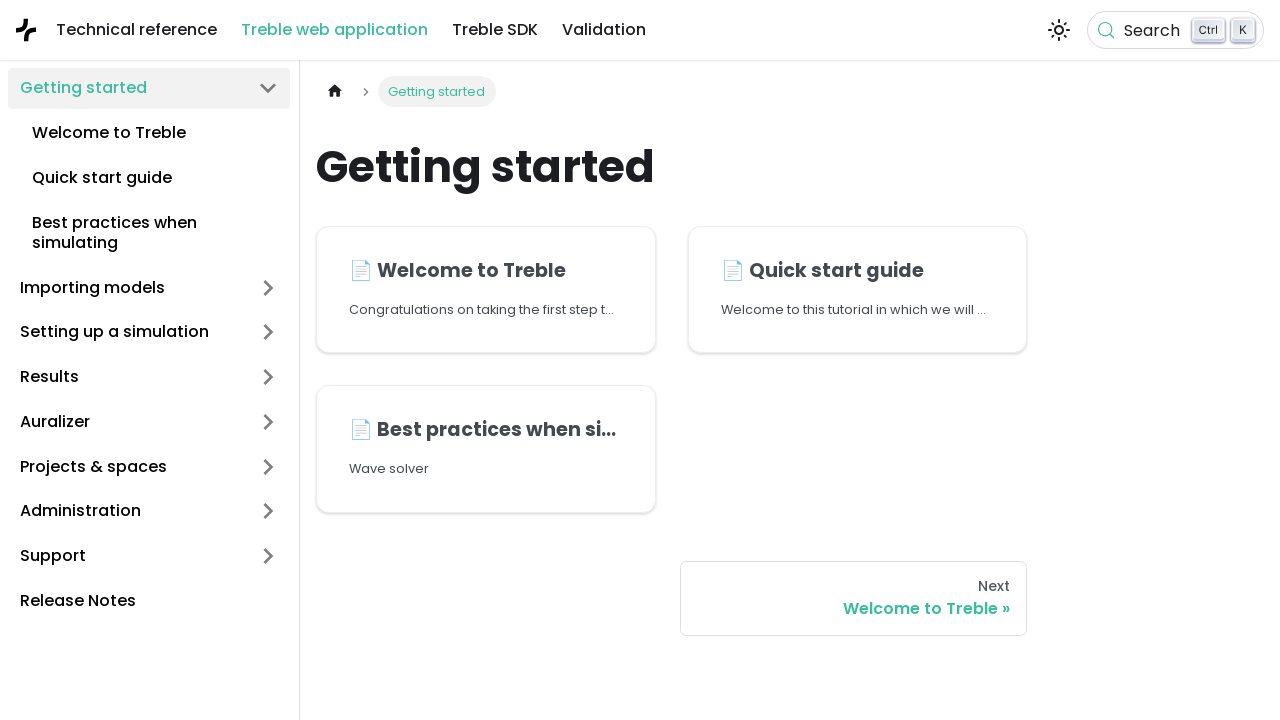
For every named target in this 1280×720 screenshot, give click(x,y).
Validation (604, 29)
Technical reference (136, 29)
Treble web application (334, 29)
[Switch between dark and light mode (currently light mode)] (1059, 30)
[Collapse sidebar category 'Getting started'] (268, 88)
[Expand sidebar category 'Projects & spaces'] (268, 466)
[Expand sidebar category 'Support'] (268, 556)
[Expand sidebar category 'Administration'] (268, 511)
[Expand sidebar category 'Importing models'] (268, 287)
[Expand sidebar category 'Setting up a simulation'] (268, 332)
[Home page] (335, 91)
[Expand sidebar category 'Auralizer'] (268, 421)
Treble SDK (495, 29)
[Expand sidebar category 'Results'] (268, 377)
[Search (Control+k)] (1175, 30)
